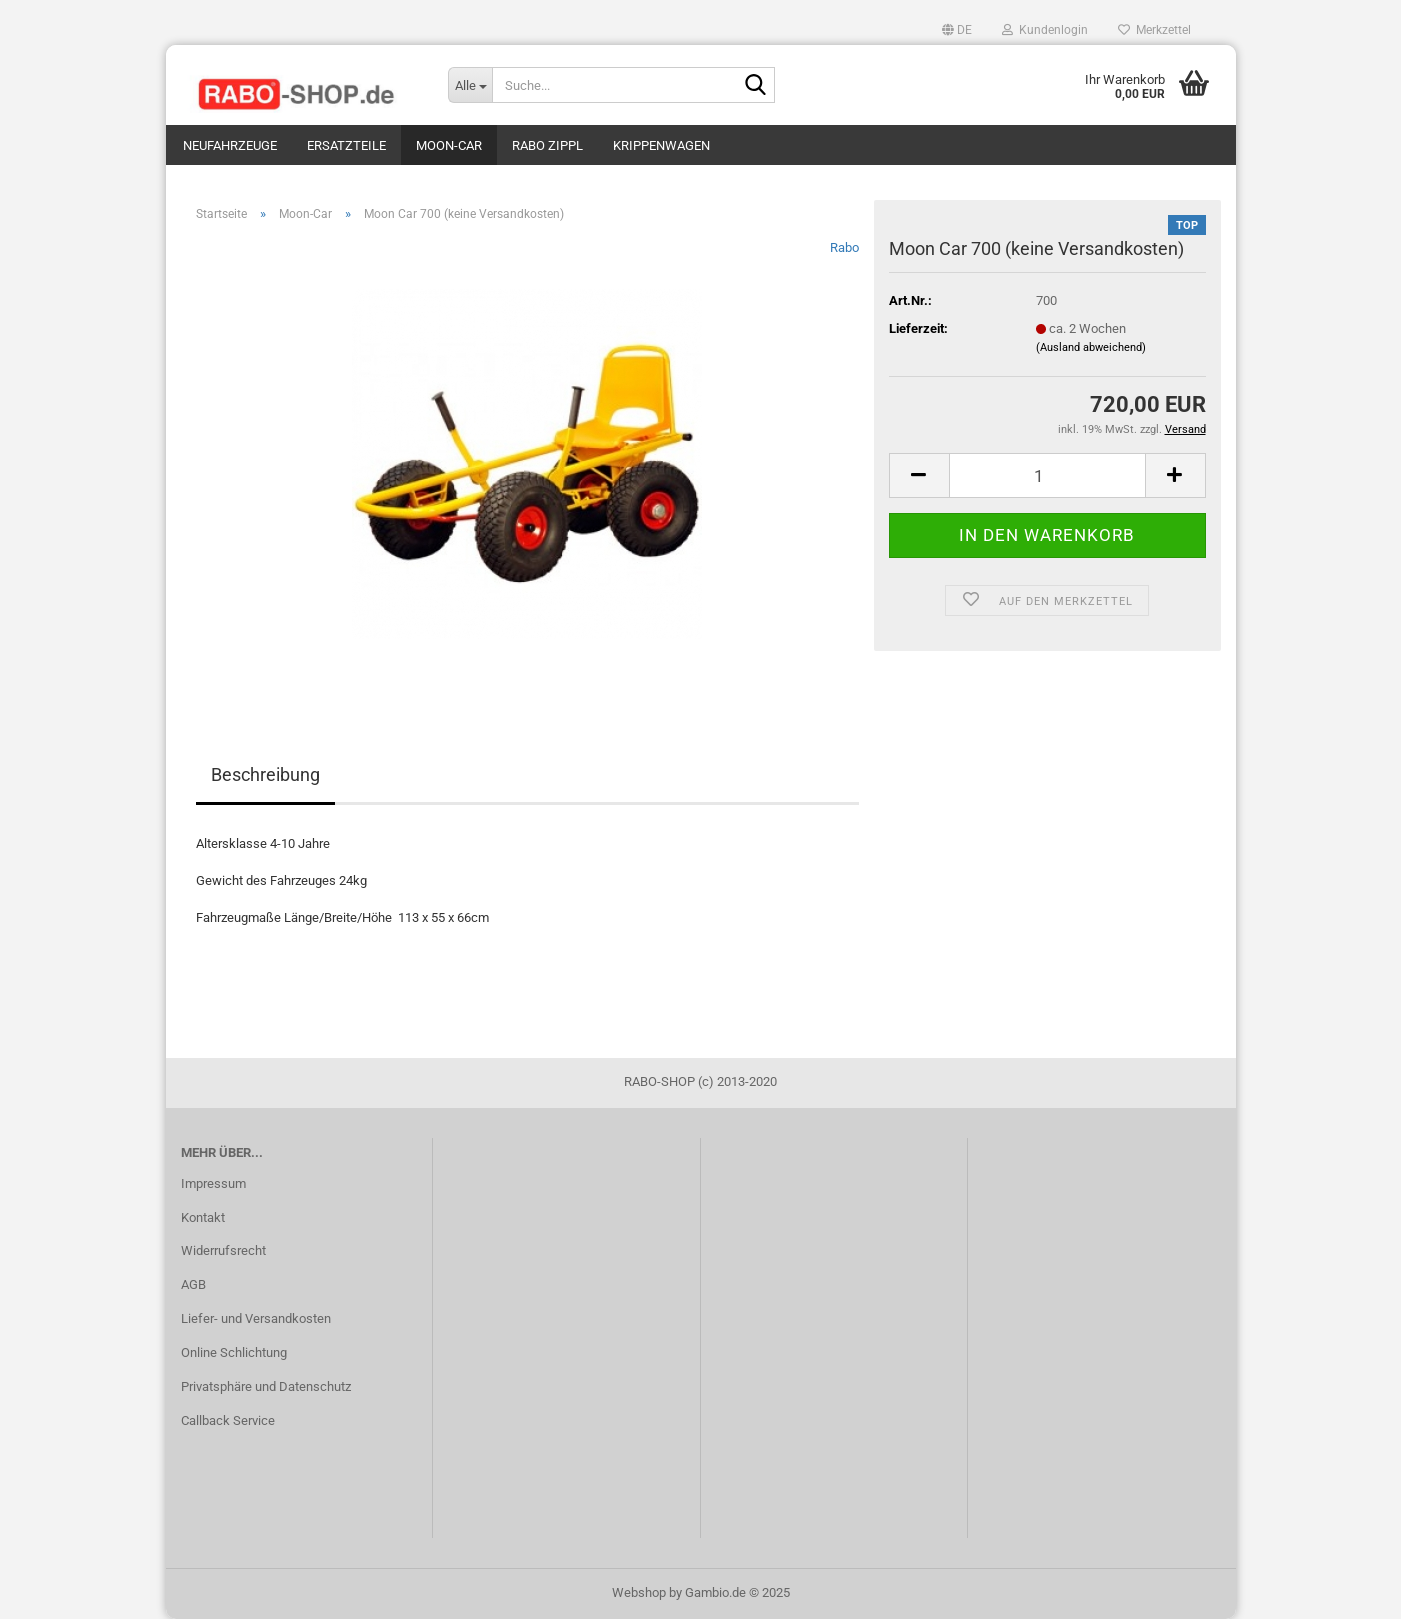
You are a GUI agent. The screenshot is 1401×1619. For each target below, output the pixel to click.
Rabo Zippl (547, 145)
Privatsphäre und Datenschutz (266, 1386)
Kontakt (203, 1217)
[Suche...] (470, 85)
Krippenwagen (661, 145)
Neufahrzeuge (230, 145)
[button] (957, 30)
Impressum (213, 1183)
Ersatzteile (346, 145)
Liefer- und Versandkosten (256, 1318)
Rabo (844, 247)
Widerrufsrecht (223, 1250)
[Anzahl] (1047, 475)
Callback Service (228, 1420)
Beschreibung (265, 774)
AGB (193, 1284)
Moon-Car (449, 145)
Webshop (639, 1592)
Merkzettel (1154, 30)
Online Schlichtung (234, 1352)
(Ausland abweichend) (1091, 347)
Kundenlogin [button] (1045, 30)
